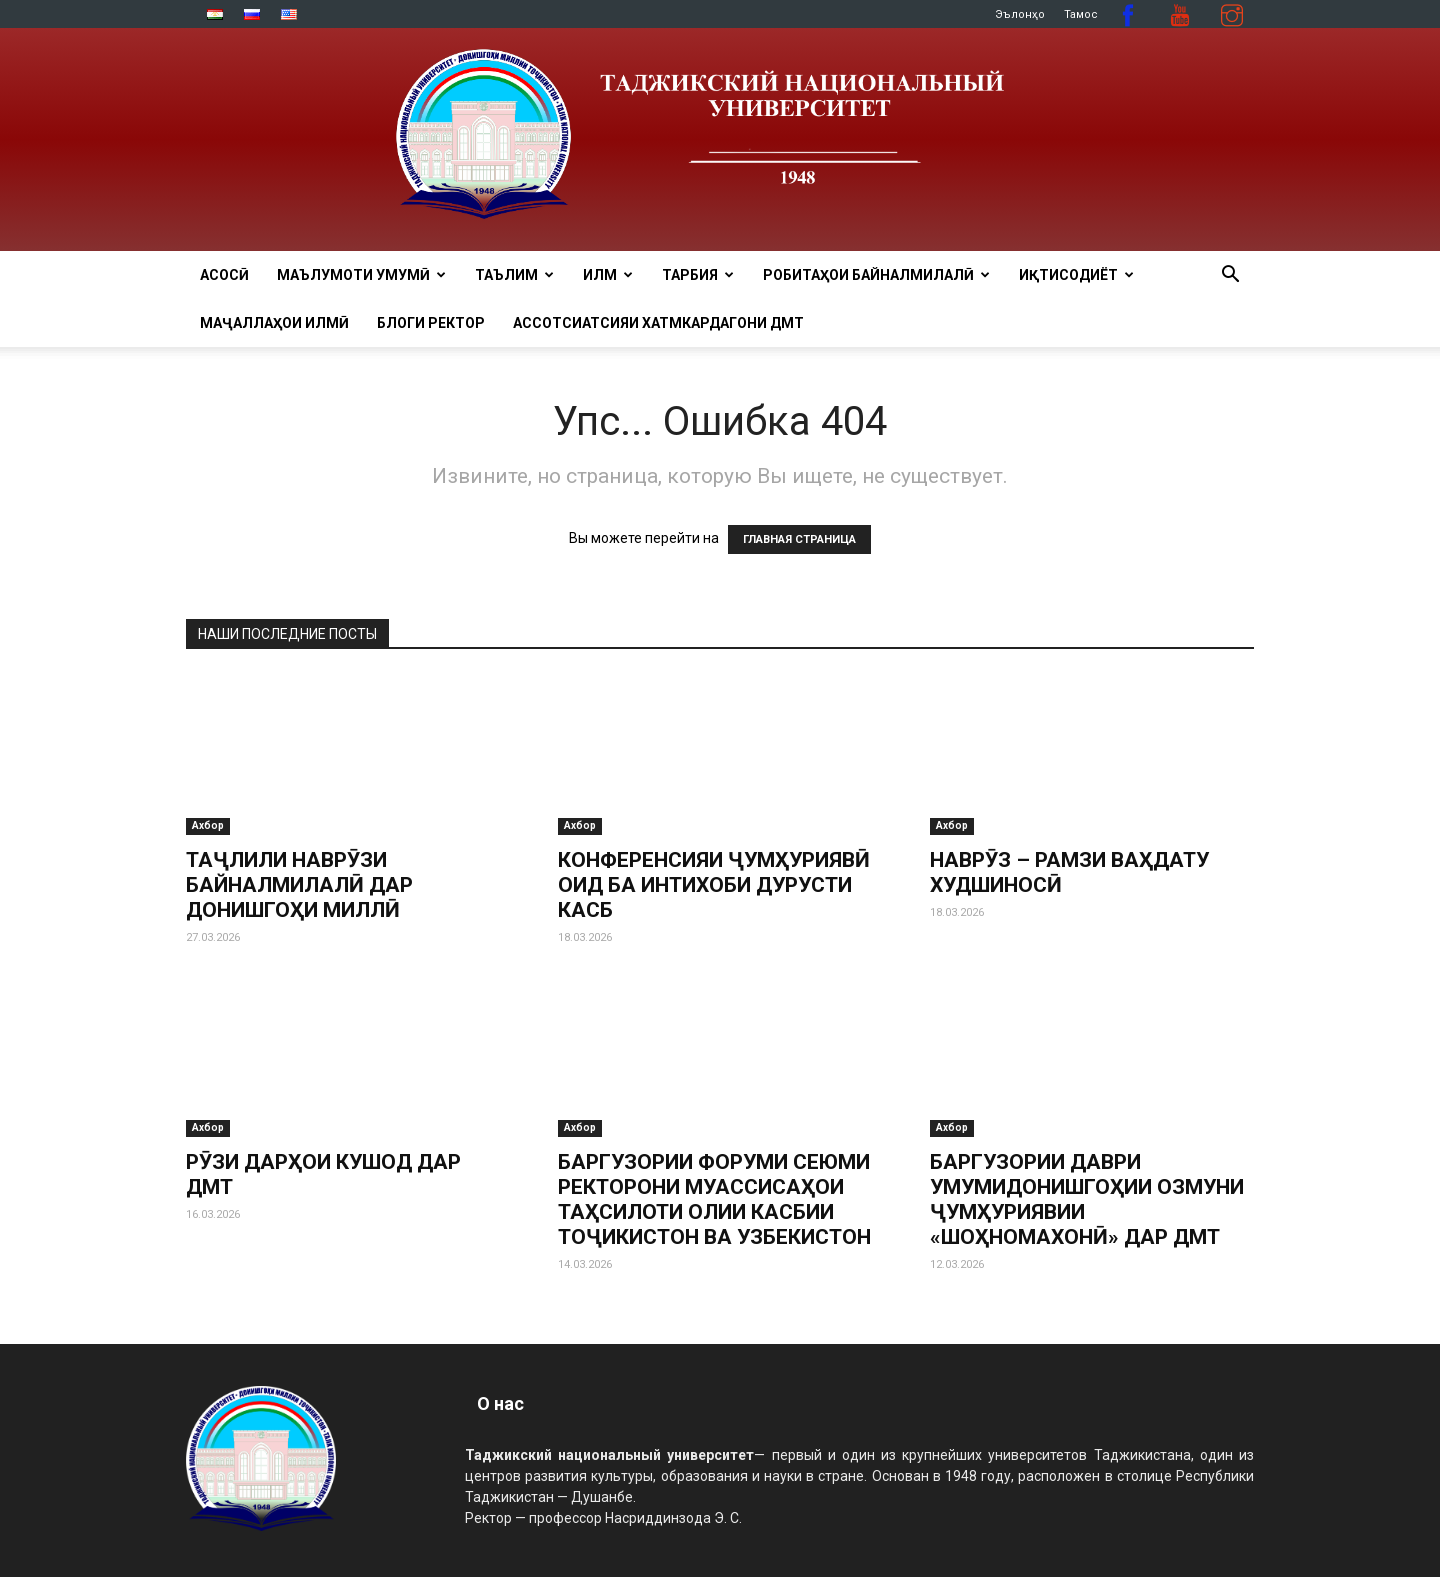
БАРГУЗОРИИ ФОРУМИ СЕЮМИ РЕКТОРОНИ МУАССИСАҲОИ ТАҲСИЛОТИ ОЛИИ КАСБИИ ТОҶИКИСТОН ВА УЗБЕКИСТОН (714, 1199)
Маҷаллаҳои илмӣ (274, 323)
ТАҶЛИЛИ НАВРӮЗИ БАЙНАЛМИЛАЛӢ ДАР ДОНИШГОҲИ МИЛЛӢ (299, 885)
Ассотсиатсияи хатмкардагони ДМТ (658, 323)
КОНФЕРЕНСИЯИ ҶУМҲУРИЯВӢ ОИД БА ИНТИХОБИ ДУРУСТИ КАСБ (714, 885)
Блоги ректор (431, 323)
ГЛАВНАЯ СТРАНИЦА (799, 539)
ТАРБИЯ (698, 275)
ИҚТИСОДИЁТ (1076, 275)
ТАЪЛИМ (514, 275)
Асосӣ (224, 275)
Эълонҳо (1020, 14)
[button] (1230, 276)
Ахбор (208, 825)
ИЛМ (608, 275)
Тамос (1081, 14)
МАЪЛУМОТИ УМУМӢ (361, 275)
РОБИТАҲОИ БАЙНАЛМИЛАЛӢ (876, 275)
